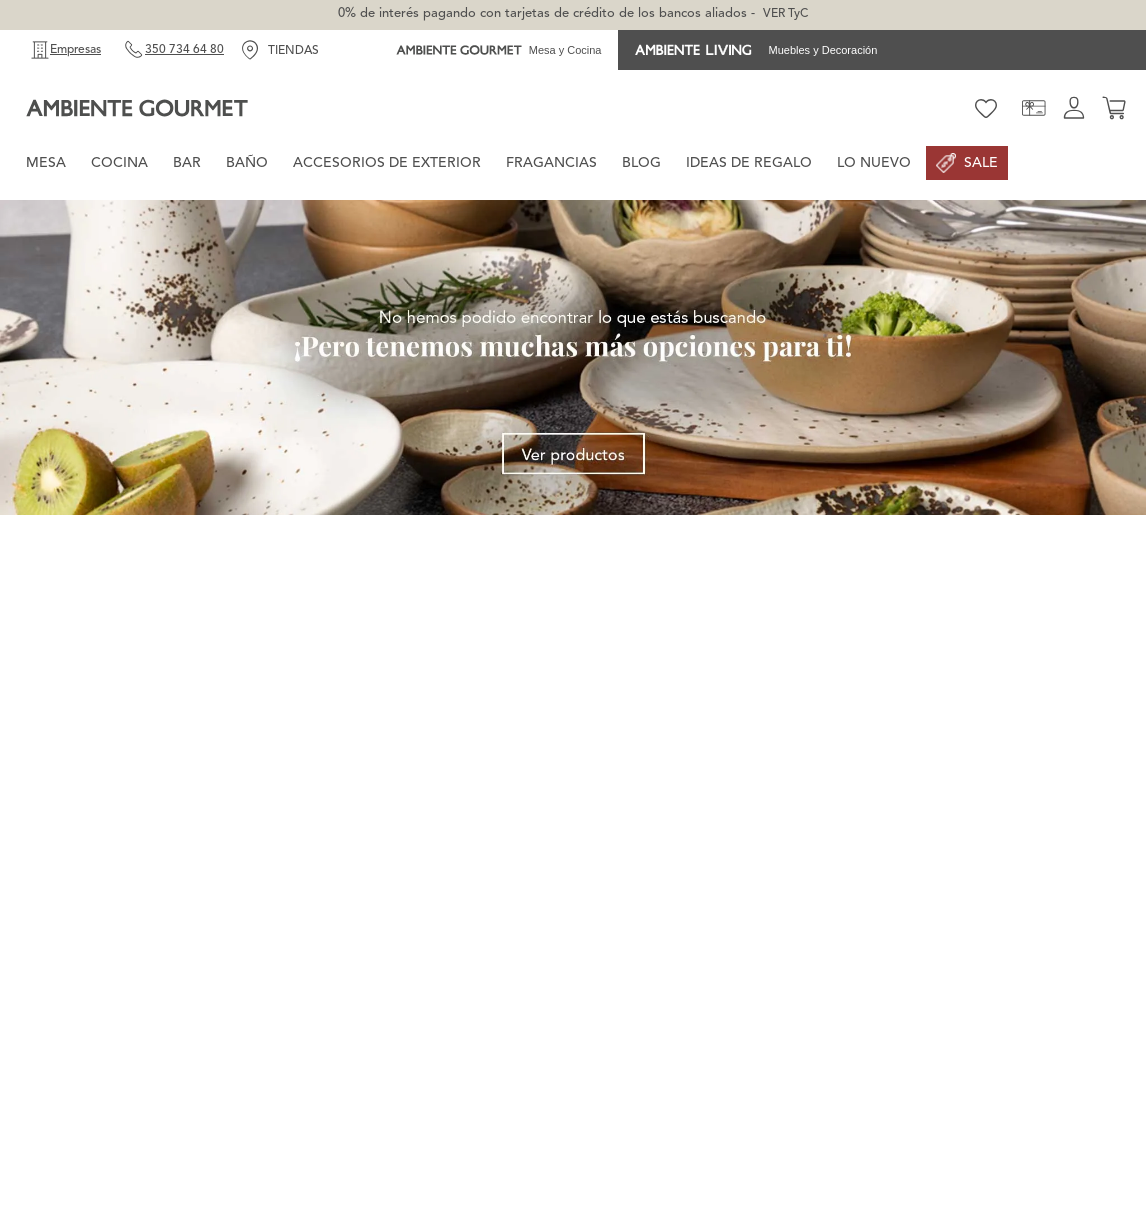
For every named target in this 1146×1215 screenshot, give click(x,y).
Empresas (75, 50)
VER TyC (785, 14)
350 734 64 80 (184, 50)
